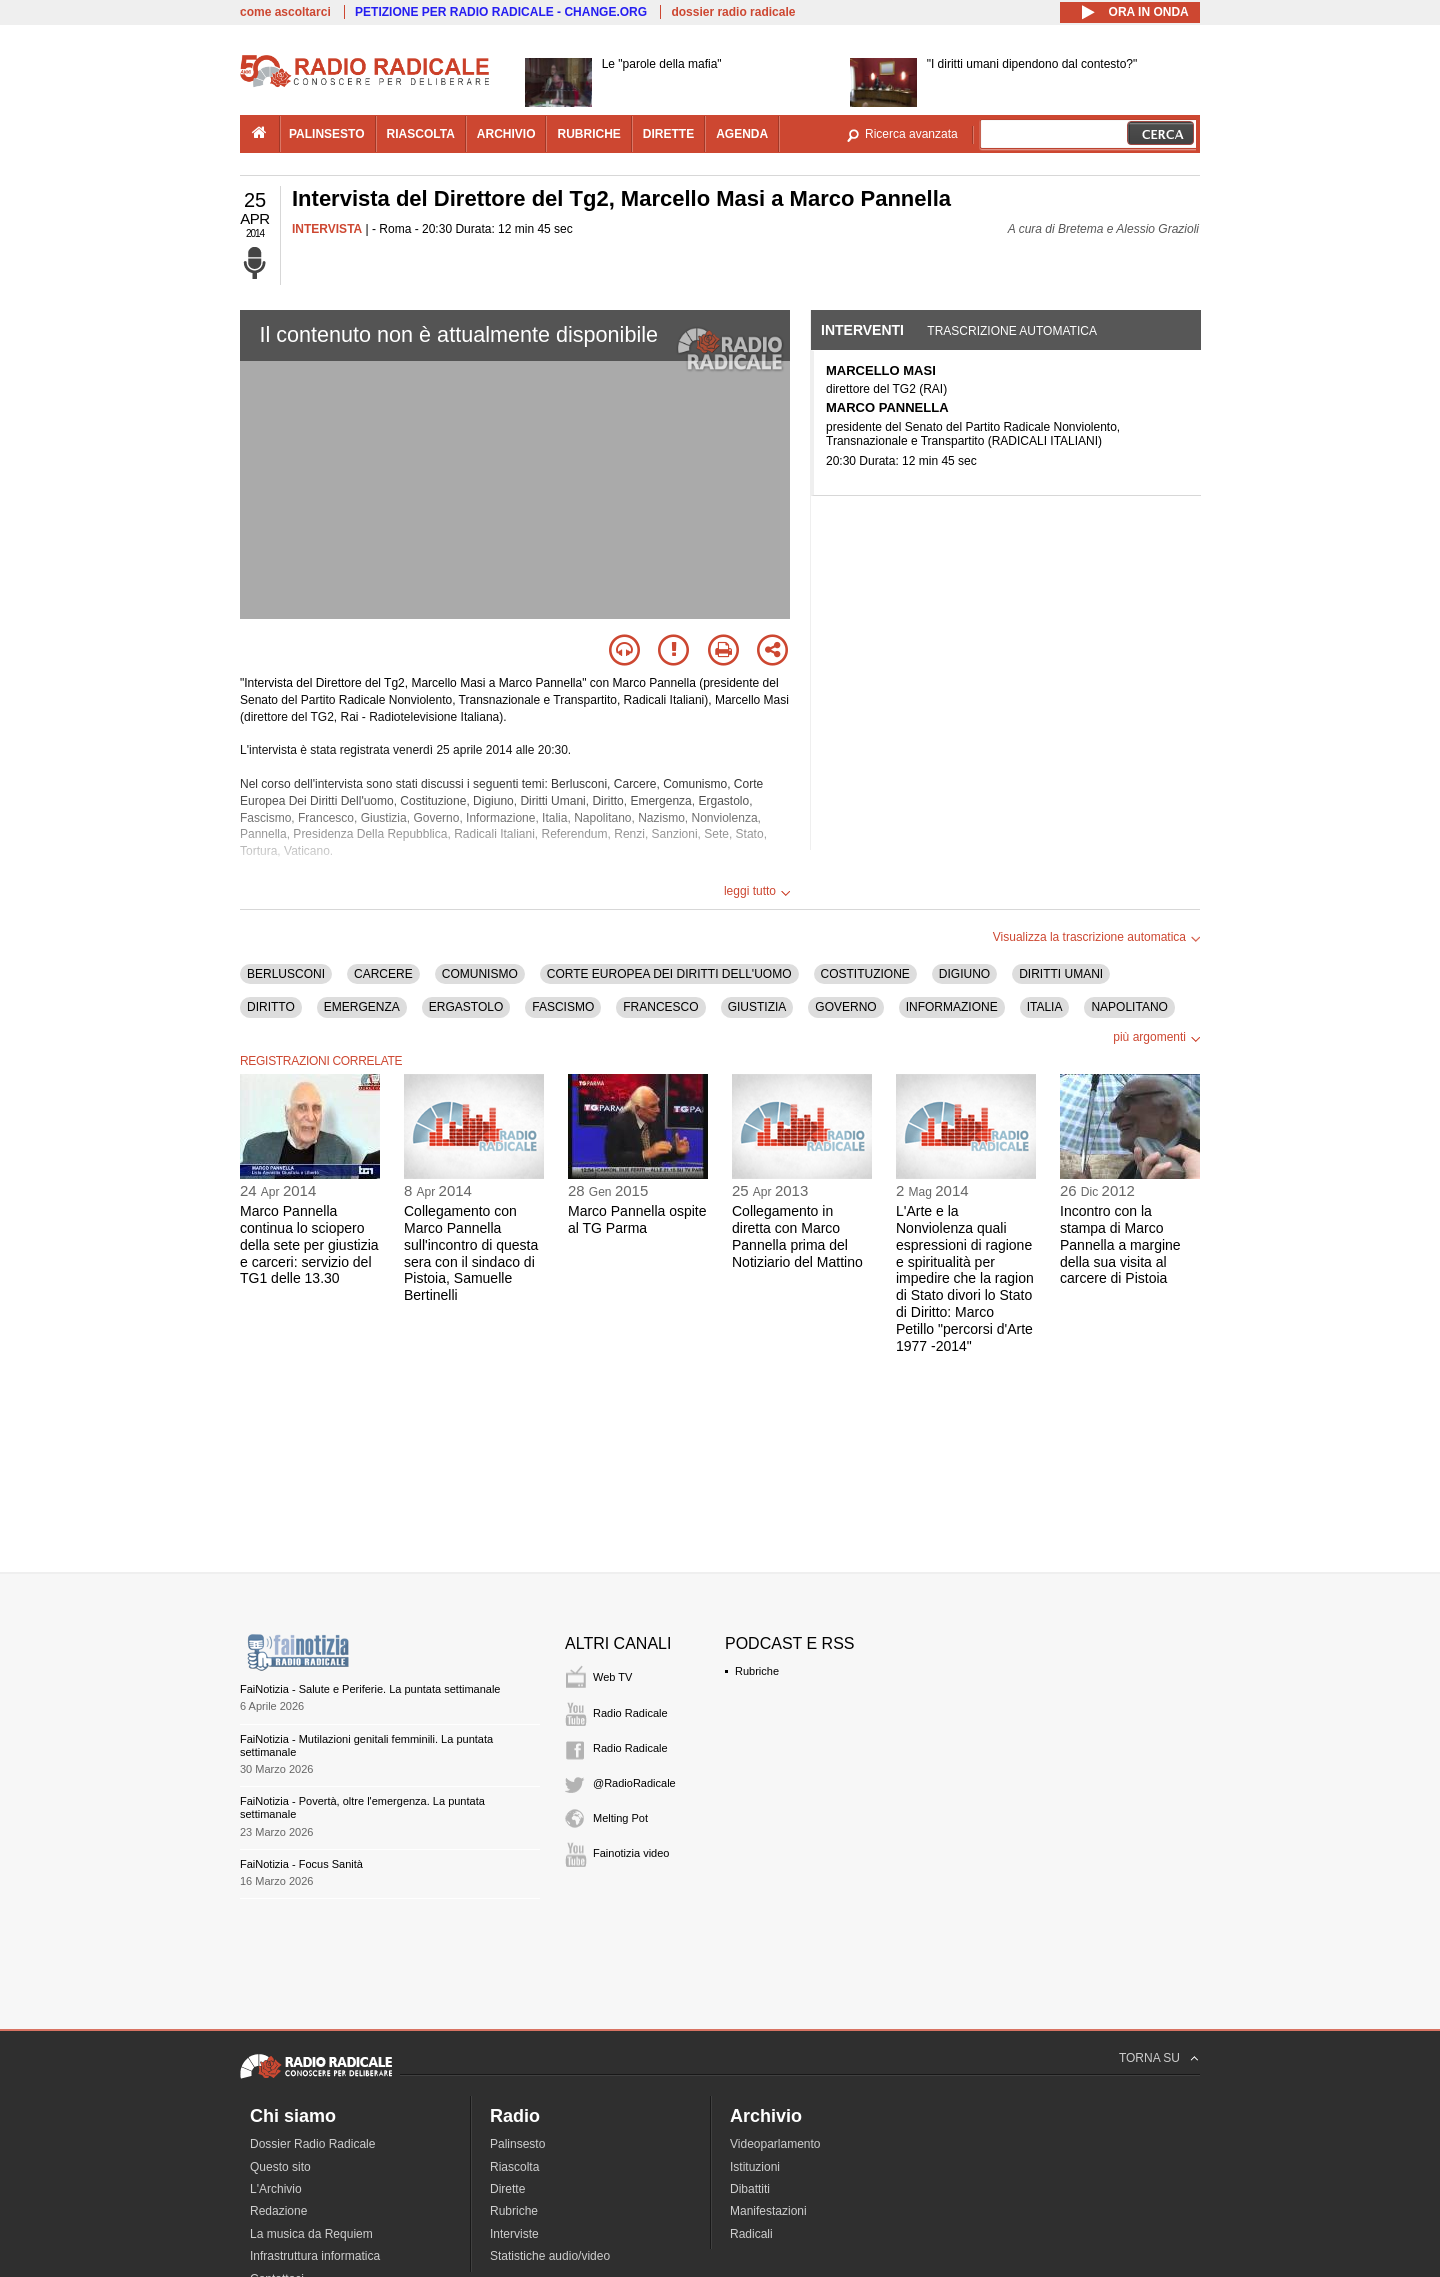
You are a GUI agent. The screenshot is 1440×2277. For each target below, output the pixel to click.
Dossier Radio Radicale (312, 2144)
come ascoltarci (285, 12)
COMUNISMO (480, 974)
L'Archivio (276, 2189)
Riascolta (514, 2167)
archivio (506, 134)
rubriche (588, 134)
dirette (668, 134)
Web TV (612, 1677)
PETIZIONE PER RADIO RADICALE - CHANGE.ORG (501, 12)
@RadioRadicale (634, 1783)
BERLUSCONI (286, 974)
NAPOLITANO (1129, 1007)
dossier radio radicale (733, 12)
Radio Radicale (630, 1713)
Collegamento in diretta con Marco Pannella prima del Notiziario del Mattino (797, 1236)
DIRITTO (271, 1007)
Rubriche (757, 1671)
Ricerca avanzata (911, 134)
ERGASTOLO (466, 1007)
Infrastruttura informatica (315, 2256)
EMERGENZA (362, 1007)
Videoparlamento (775, 2144)
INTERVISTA (327, 229)
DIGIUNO (964, 974)
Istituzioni (755, 2167)
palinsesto (327, 134)
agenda (742, 134)
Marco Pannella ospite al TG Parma (637, 1219)
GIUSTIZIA (757, 1007)
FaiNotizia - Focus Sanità (301, 1864)
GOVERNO (845, 1007)
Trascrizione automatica (1012, 331)
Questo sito (280, 2167)
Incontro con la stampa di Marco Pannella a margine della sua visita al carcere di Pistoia (1120, 1244)
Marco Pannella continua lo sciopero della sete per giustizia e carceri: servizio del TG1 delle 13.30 (309, 1244)
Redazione (278, 2211)
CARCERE (383, 974)
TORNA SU (1149, 2058)
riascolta (421, 134)
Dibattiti (750, 2189)
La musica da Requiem (311, 2234)
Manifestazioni (768, 2211)
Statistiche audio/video (550, 2256)
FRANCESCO (660, 1007)
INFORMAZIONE (952, 1007)
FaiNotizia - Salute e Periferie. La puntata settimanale (370, 1689)
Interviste (514, 2234)
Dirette (507, 2189)
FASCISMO (563, 1007)
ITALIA (1045, 1007)
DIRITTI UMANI (1061, 974)
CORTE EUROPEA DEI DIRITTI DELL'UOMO (669, 974)
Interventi (862, 330)
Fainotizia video (631, 1853)
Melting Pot (620, 1818)
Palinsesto (517, 2144)
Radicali (751, 2234)
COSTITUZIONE (865, 974)
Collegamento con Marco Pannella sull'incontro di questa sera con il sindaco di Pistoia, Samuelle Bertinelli (471, 1253)
